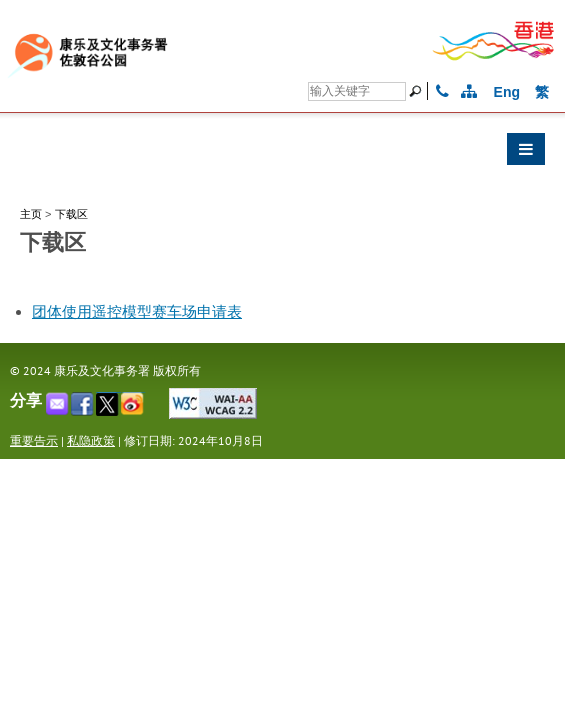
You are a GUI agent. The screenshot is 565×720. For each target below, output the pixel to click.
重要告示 (34, 440)
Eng (507, 92)
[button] (282, 154)
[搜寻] (357, 91)
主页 (31, 214)
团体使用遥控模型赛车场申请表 (137, 312)
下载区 (71, 214)
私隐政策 (91, 440)
